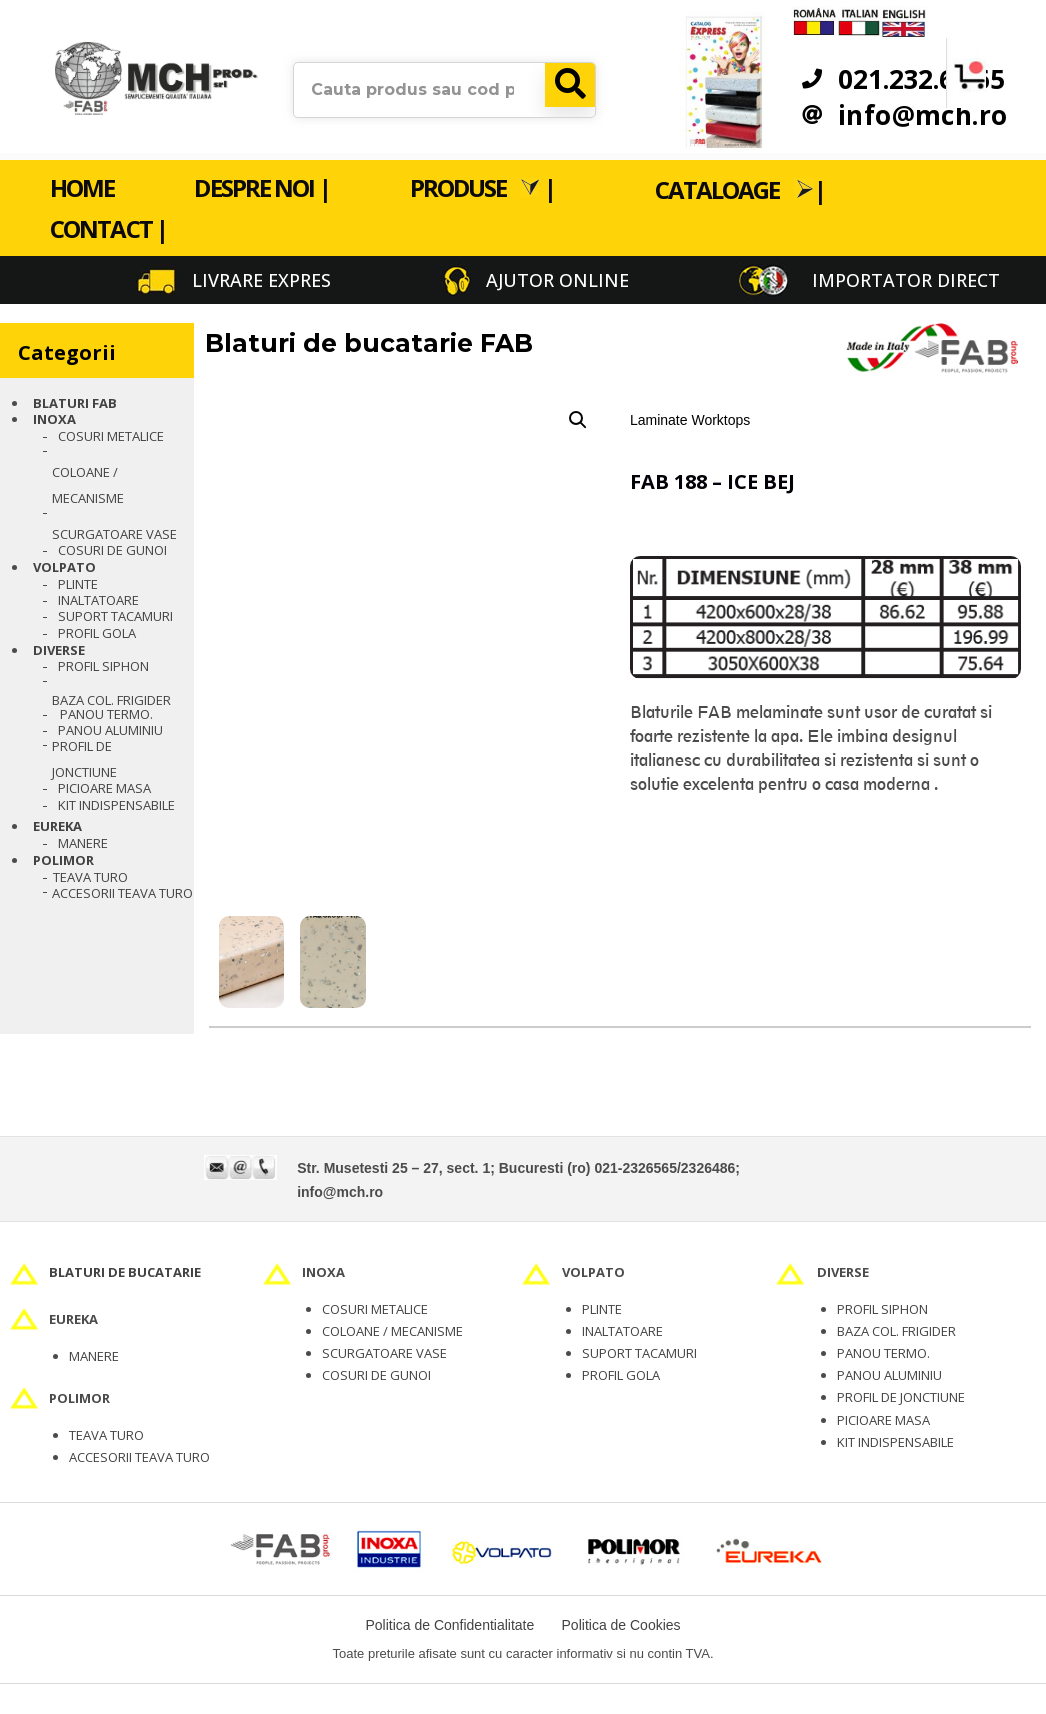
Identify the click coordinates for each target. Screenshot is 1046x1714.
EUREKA (57, 826)
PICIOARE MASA (883, 1420)
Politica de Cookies (621, 1625)
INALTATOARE (622, 1331)
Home (82, 187)
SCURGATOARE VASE (384, 1353)
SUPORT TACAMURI (639, 1353)
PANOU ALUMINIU (110, 730)
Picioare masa (104, 788)
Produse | (482, 187)
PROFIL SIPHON (103, 666)
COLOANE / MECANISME (392, 1331)
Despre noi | (261, 187)
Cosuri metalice (111, 436)
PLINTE (602, 1309)
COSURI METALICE (375, 1309)
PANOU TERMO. (106, 714)
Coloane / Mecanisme (88, 485)
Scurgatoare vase (114, 534)
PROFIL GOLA (97, 633)
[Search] (570, 84)
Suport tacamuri (115, 616)
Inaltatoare (98, 600)
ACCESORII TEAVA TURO (139, 1457)
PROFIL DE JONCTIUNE (84, 759)
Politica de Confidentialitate (449, 1625)
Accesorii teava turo (122, 893)
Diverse (59, 650)
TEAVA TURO (90, 877)
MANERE (94, 1356)
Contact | (108, 228)
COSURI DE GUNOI (376, 1375)
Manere (83, 843)
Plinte (78, 584)
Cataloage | (740, 188)
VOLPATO (64, 567)
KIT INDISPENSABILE (895, 1442)
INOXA (54, 419)
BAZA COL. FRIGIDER (111, 700)
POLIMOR (63, 860)
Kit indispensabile (116, 805)
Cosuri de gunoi (112, 550)
